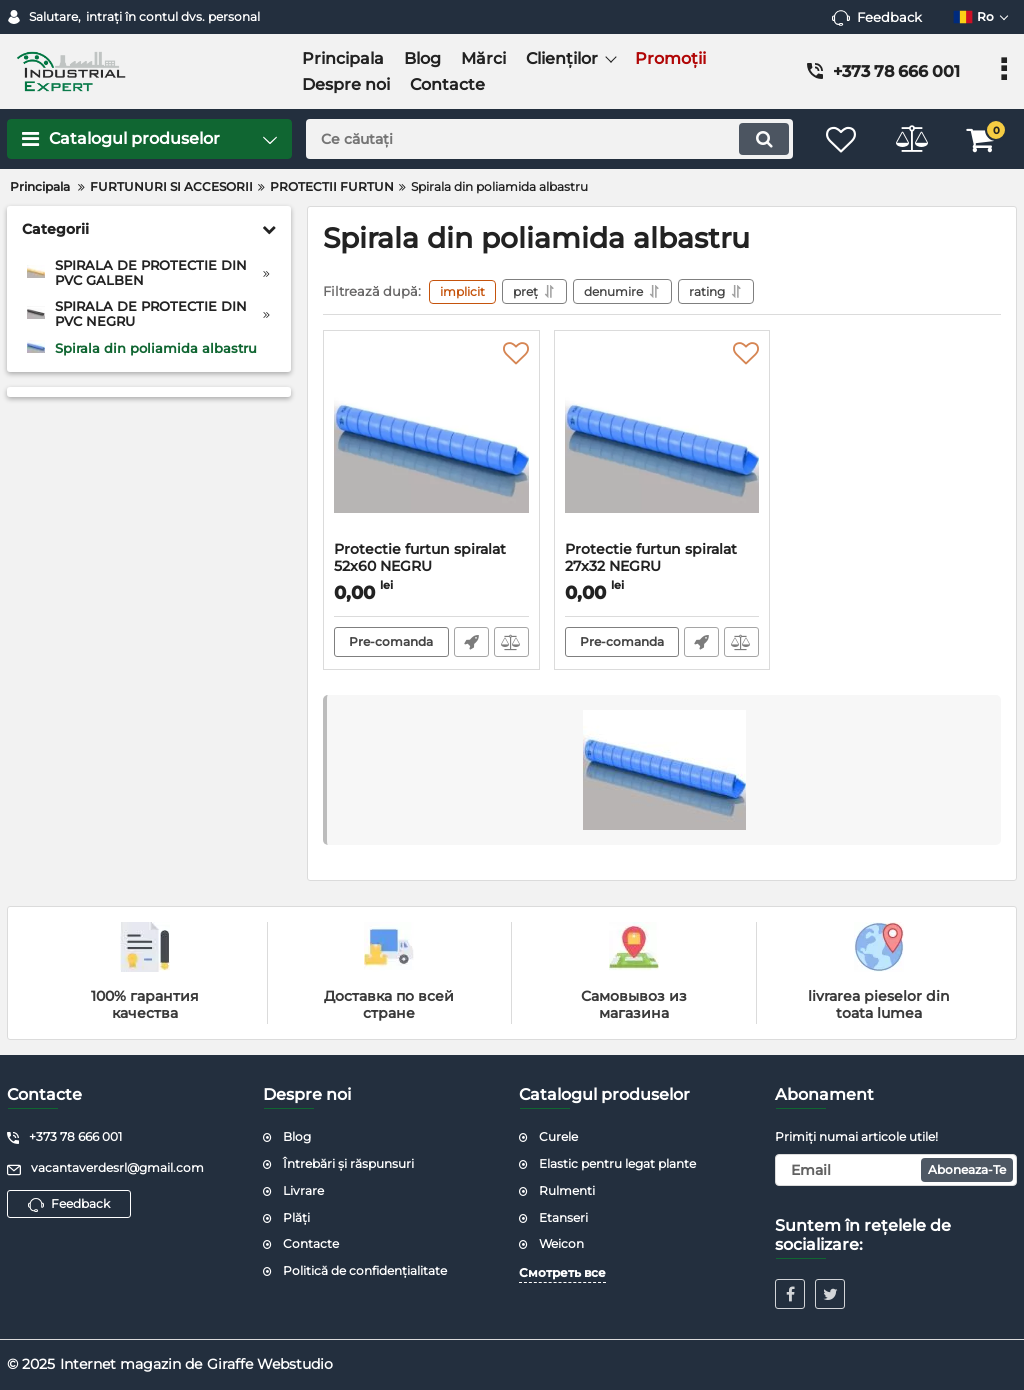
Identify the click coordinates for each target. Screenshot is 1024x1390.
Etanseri (563, 1217)
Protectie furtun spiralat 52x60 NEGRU (431, 567)
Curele (558, 1136)
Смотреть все (562, 1272)
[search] (549, 139)
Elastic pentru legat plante (617, 1163)
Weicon (561, 1243)
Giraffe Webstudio (270, 1364)
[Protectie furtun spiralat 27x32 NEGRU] (662, 441)
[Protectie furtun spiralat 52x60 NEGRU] (431, 441)
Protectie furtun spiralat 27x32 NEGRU (662, 567)
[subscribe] (896, 1170)
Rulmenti (567, 1190)
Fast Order (471, 642)
